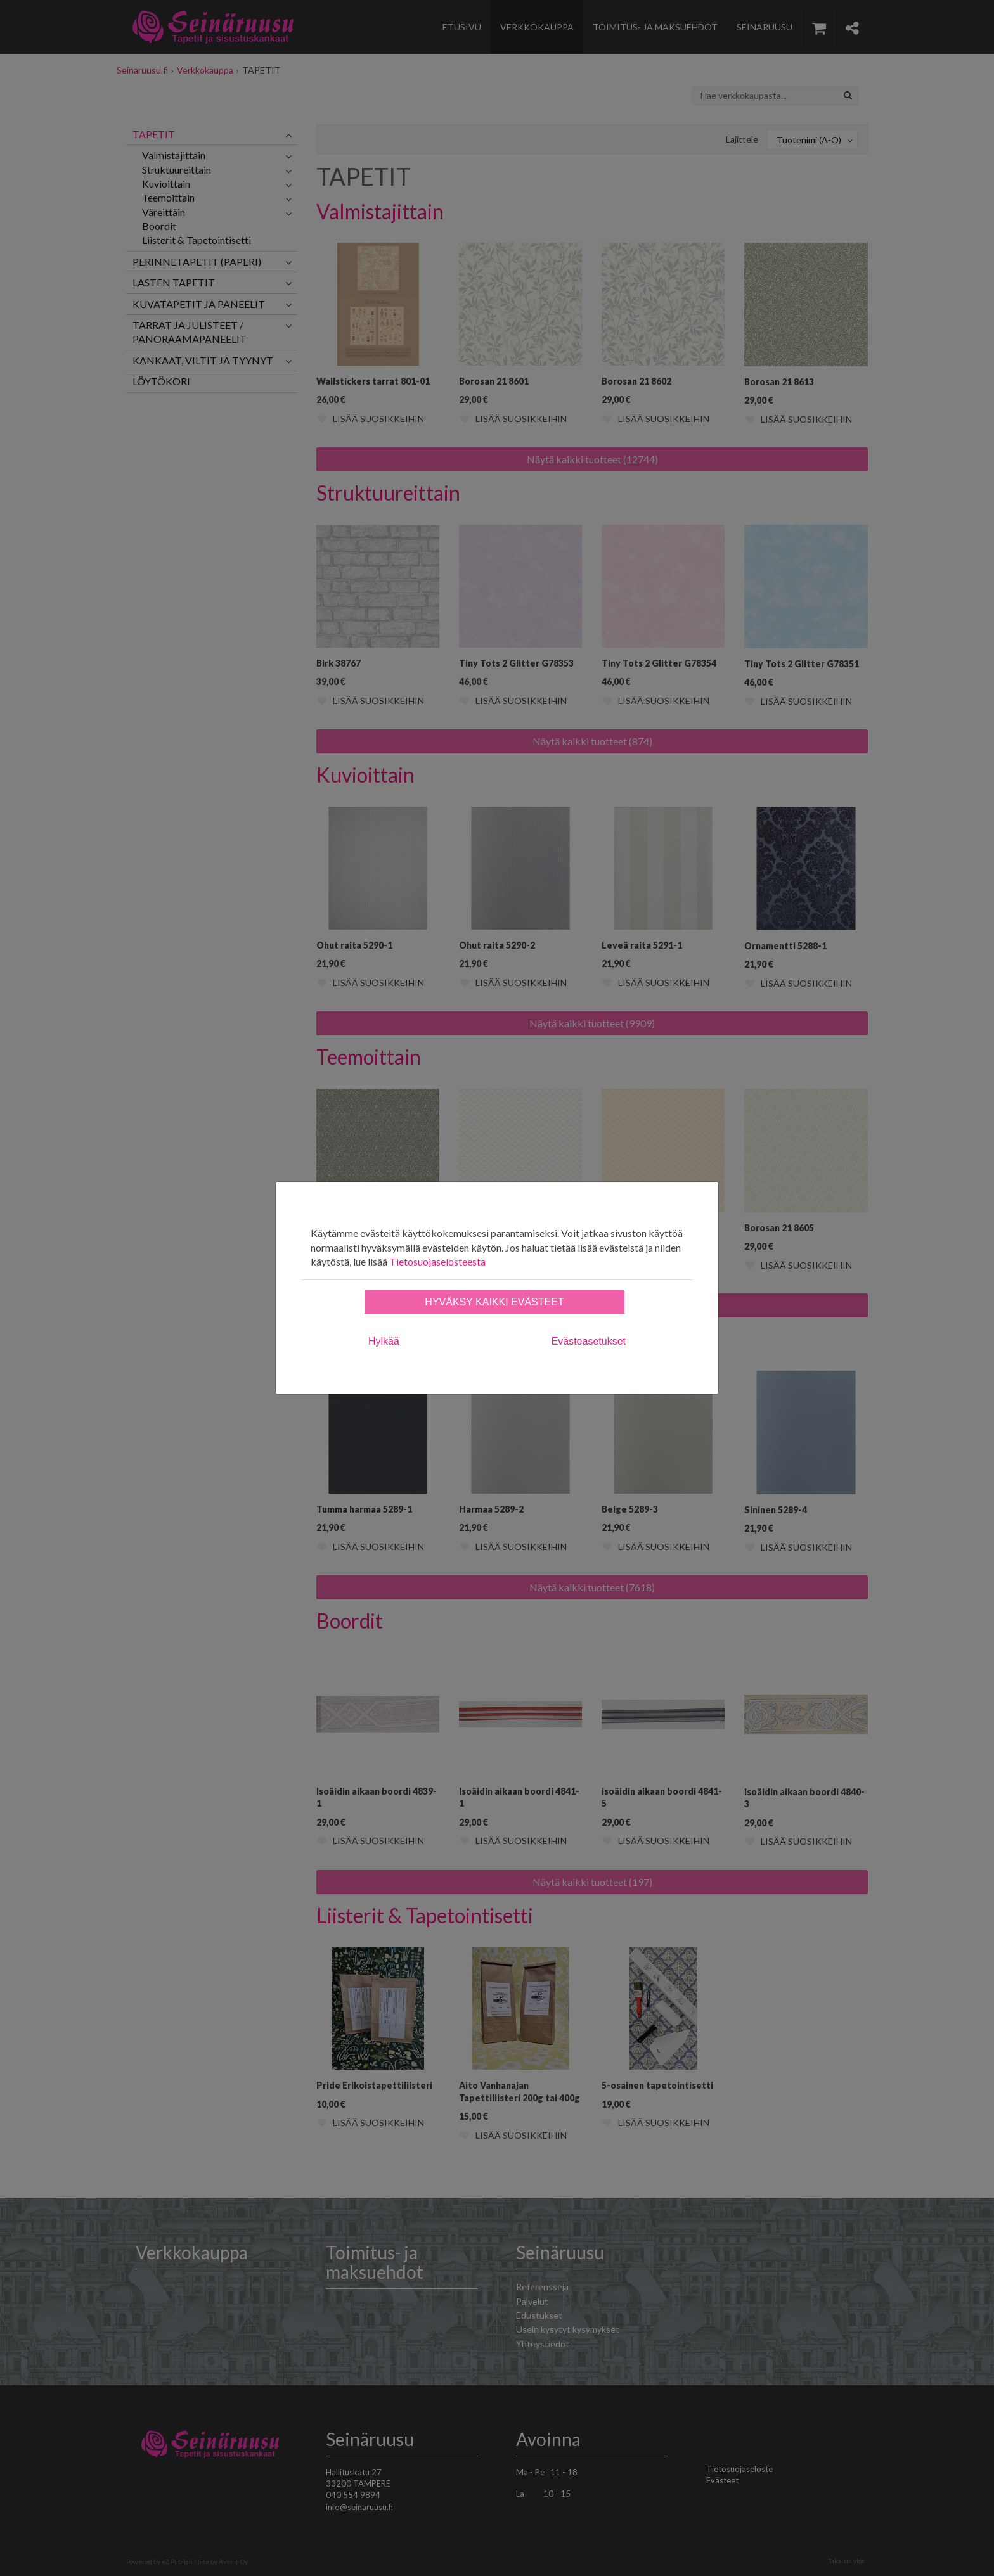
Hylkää (383, 1341)
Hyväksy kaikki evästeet (494, 1302)
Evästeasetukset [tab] (589, 1341)
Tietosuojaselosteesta (437, 1261)
